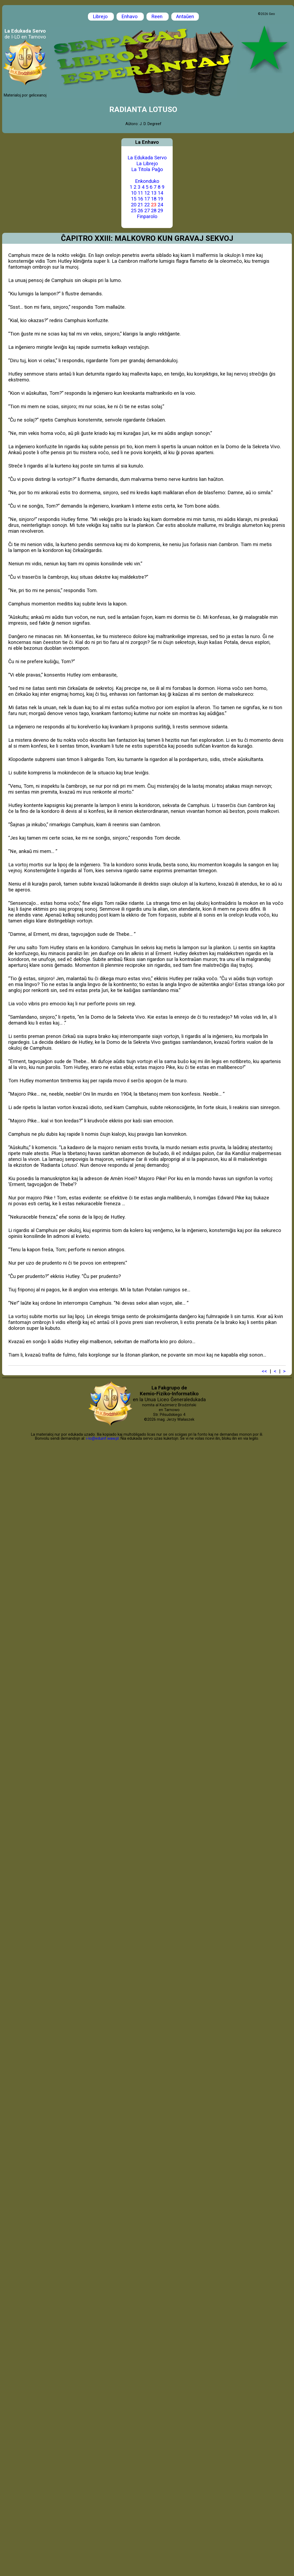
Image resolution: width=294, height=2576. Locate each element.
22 (147, 205)
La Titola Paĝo (147, 169)
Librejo (101, 17)
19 (160, 199)
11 (140, 193)
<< (264, 1371)
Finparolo (147, 216)
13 (153, 193)
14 (160, 193)
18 (153, 199)
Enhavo (130, 17)
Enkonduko (147, 181)
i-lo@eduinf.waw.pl (102, 1438)
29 (160, 211)
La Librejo (147, 164)
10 (133, 193)
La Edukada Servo (147, 158)
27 (147, 211)
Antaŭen (185, 17)
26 (140, 211)
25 (133, 211)
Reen (158, 17)
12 (147, 193)
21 (140, 205)
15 (133, 199)
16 (140, 199)
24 (160, 205)
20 (133, 205)
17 (147, 199)
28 (153, 211)
